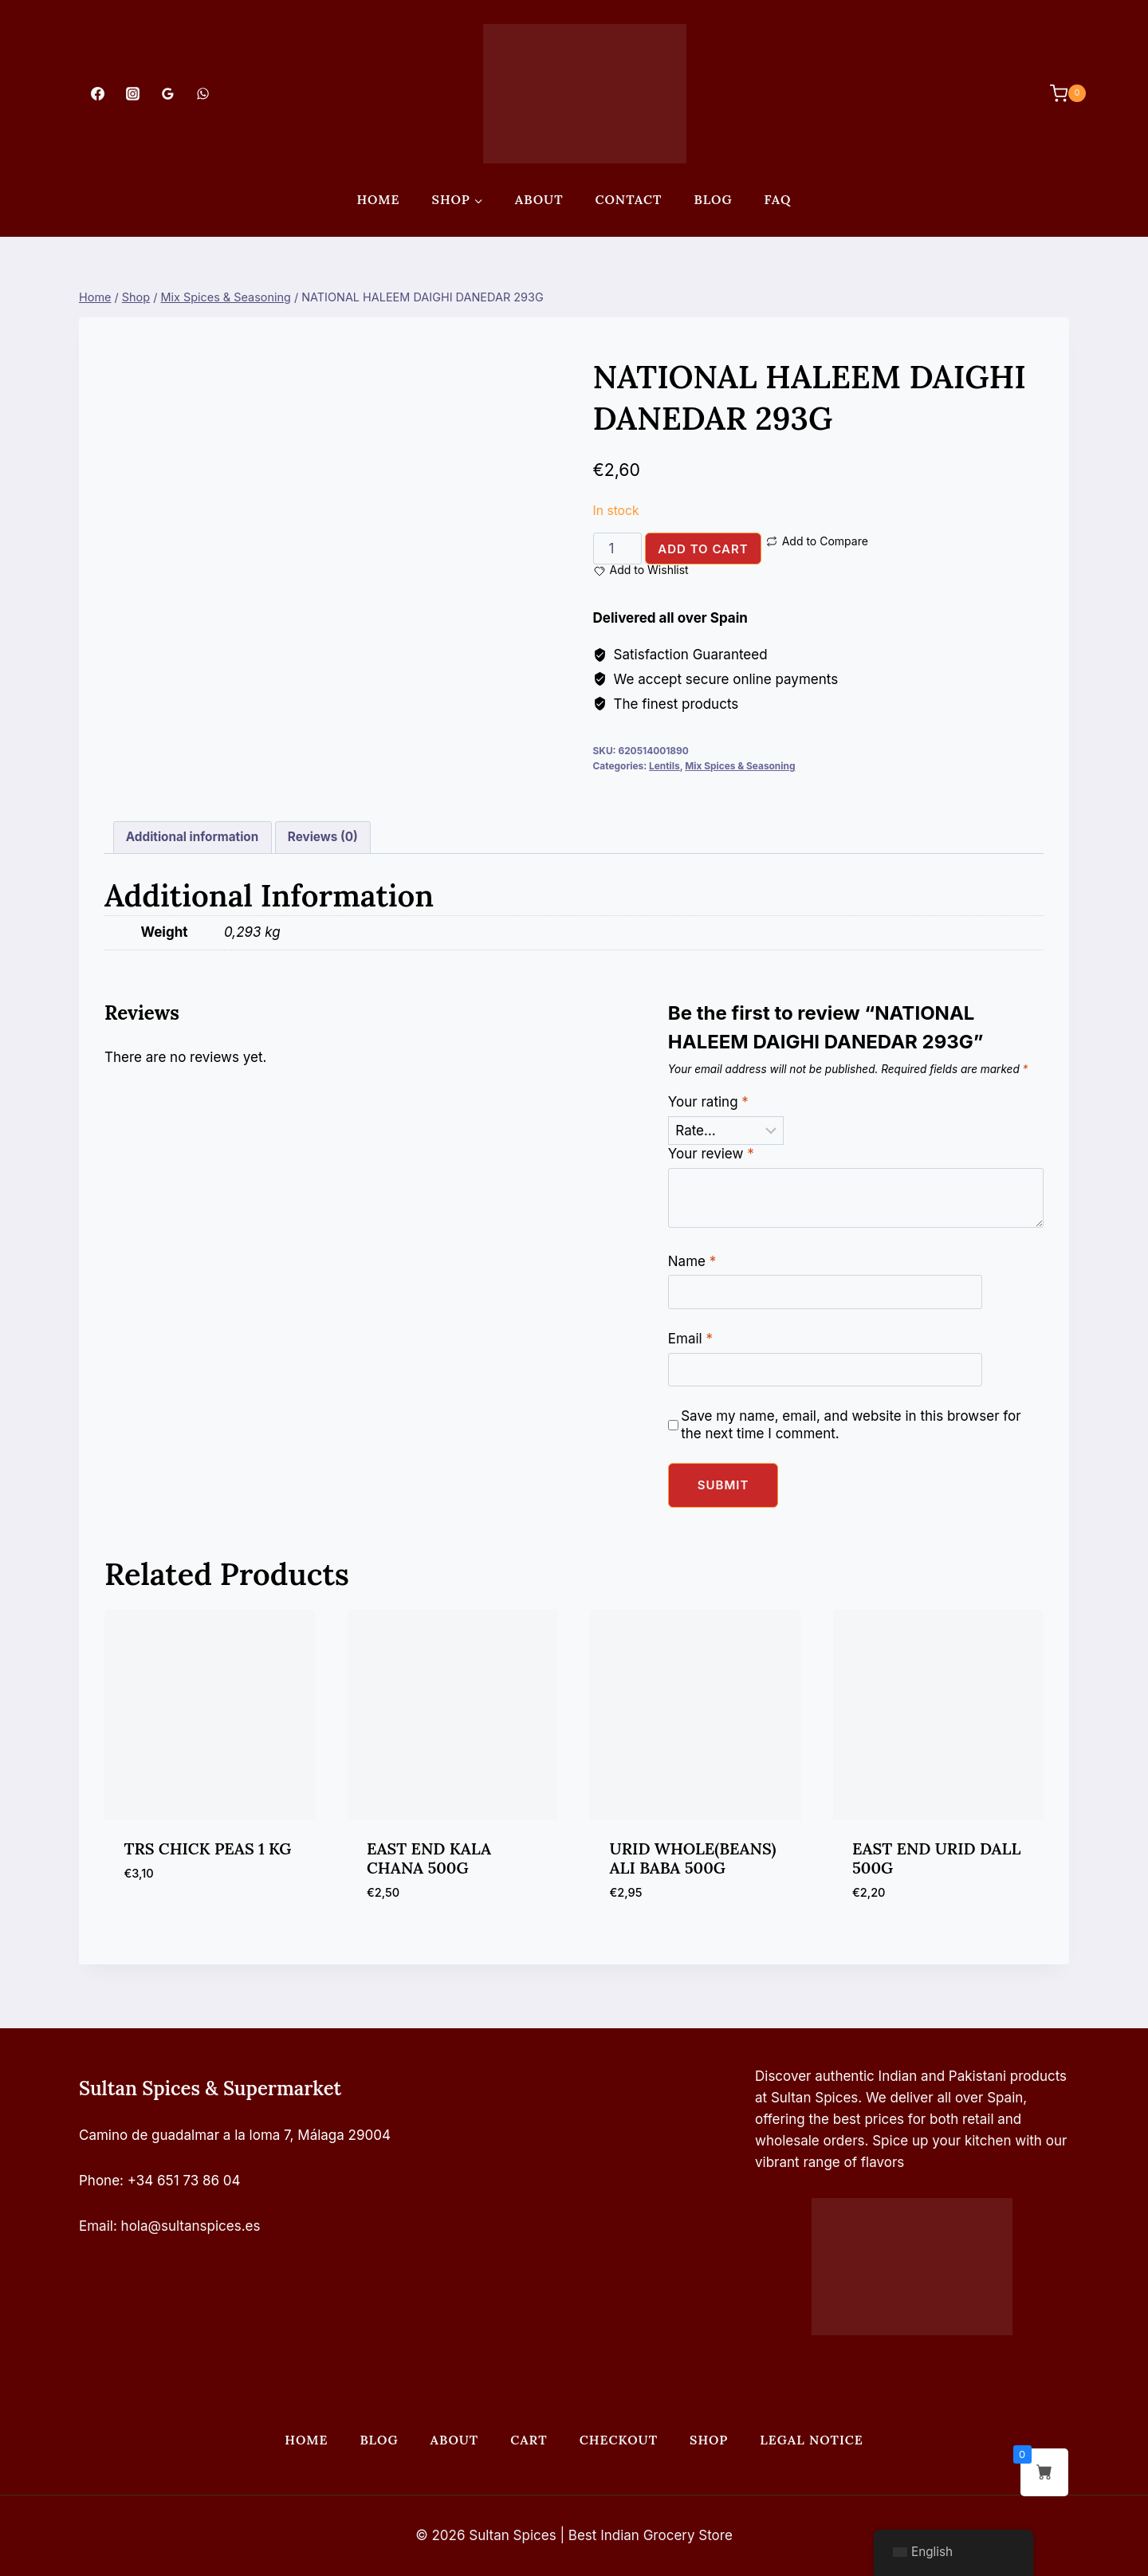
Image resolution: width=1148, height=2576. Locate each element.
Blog (713, 199)
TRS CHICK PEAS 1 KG (208, 1848)
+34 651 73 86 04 (184, 2181)
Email (690, 1339)
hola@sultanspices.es (191, 2226)
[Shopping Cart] (1060, 93)
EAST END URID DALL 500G (936, 1858)
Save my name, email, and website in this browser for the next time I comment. (851, 1424)
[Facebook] (97, 93)
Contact (629, 199)
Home (377, 199)
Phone (99, 2181)
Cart (528, 2440)
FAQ (778, 199)
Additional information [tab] (192, 836)
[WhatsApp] (203, 93)
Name (692, 1261)
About (539, 199)
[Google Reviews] (167, 93)
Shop (709, 2440)
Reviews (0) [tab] (323, 836)
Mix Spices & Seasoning (740, 766)
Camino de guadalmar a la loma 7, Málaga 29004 (235, 2135)
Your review (711, 1154)
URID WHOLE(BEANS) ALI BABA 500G (693, 1858)
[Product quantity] (618, 548)
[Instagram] (132, 93)
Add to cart (703, 548)
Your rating (708, 1102)
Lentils (664, 766)
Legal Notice (811, 2440)
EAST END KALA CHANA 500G (429, 1858)
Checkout (619, 2440)
